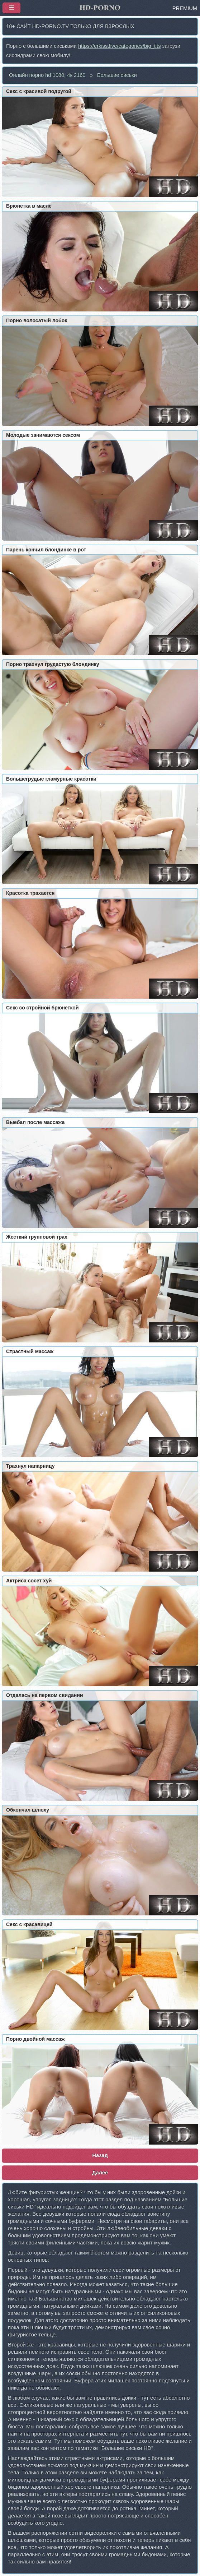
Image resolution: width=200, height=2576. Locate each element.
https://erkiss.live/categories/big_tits (119, 46)
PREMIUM (184, 8)
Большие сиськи (117, 75)
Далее (100, 2172)
